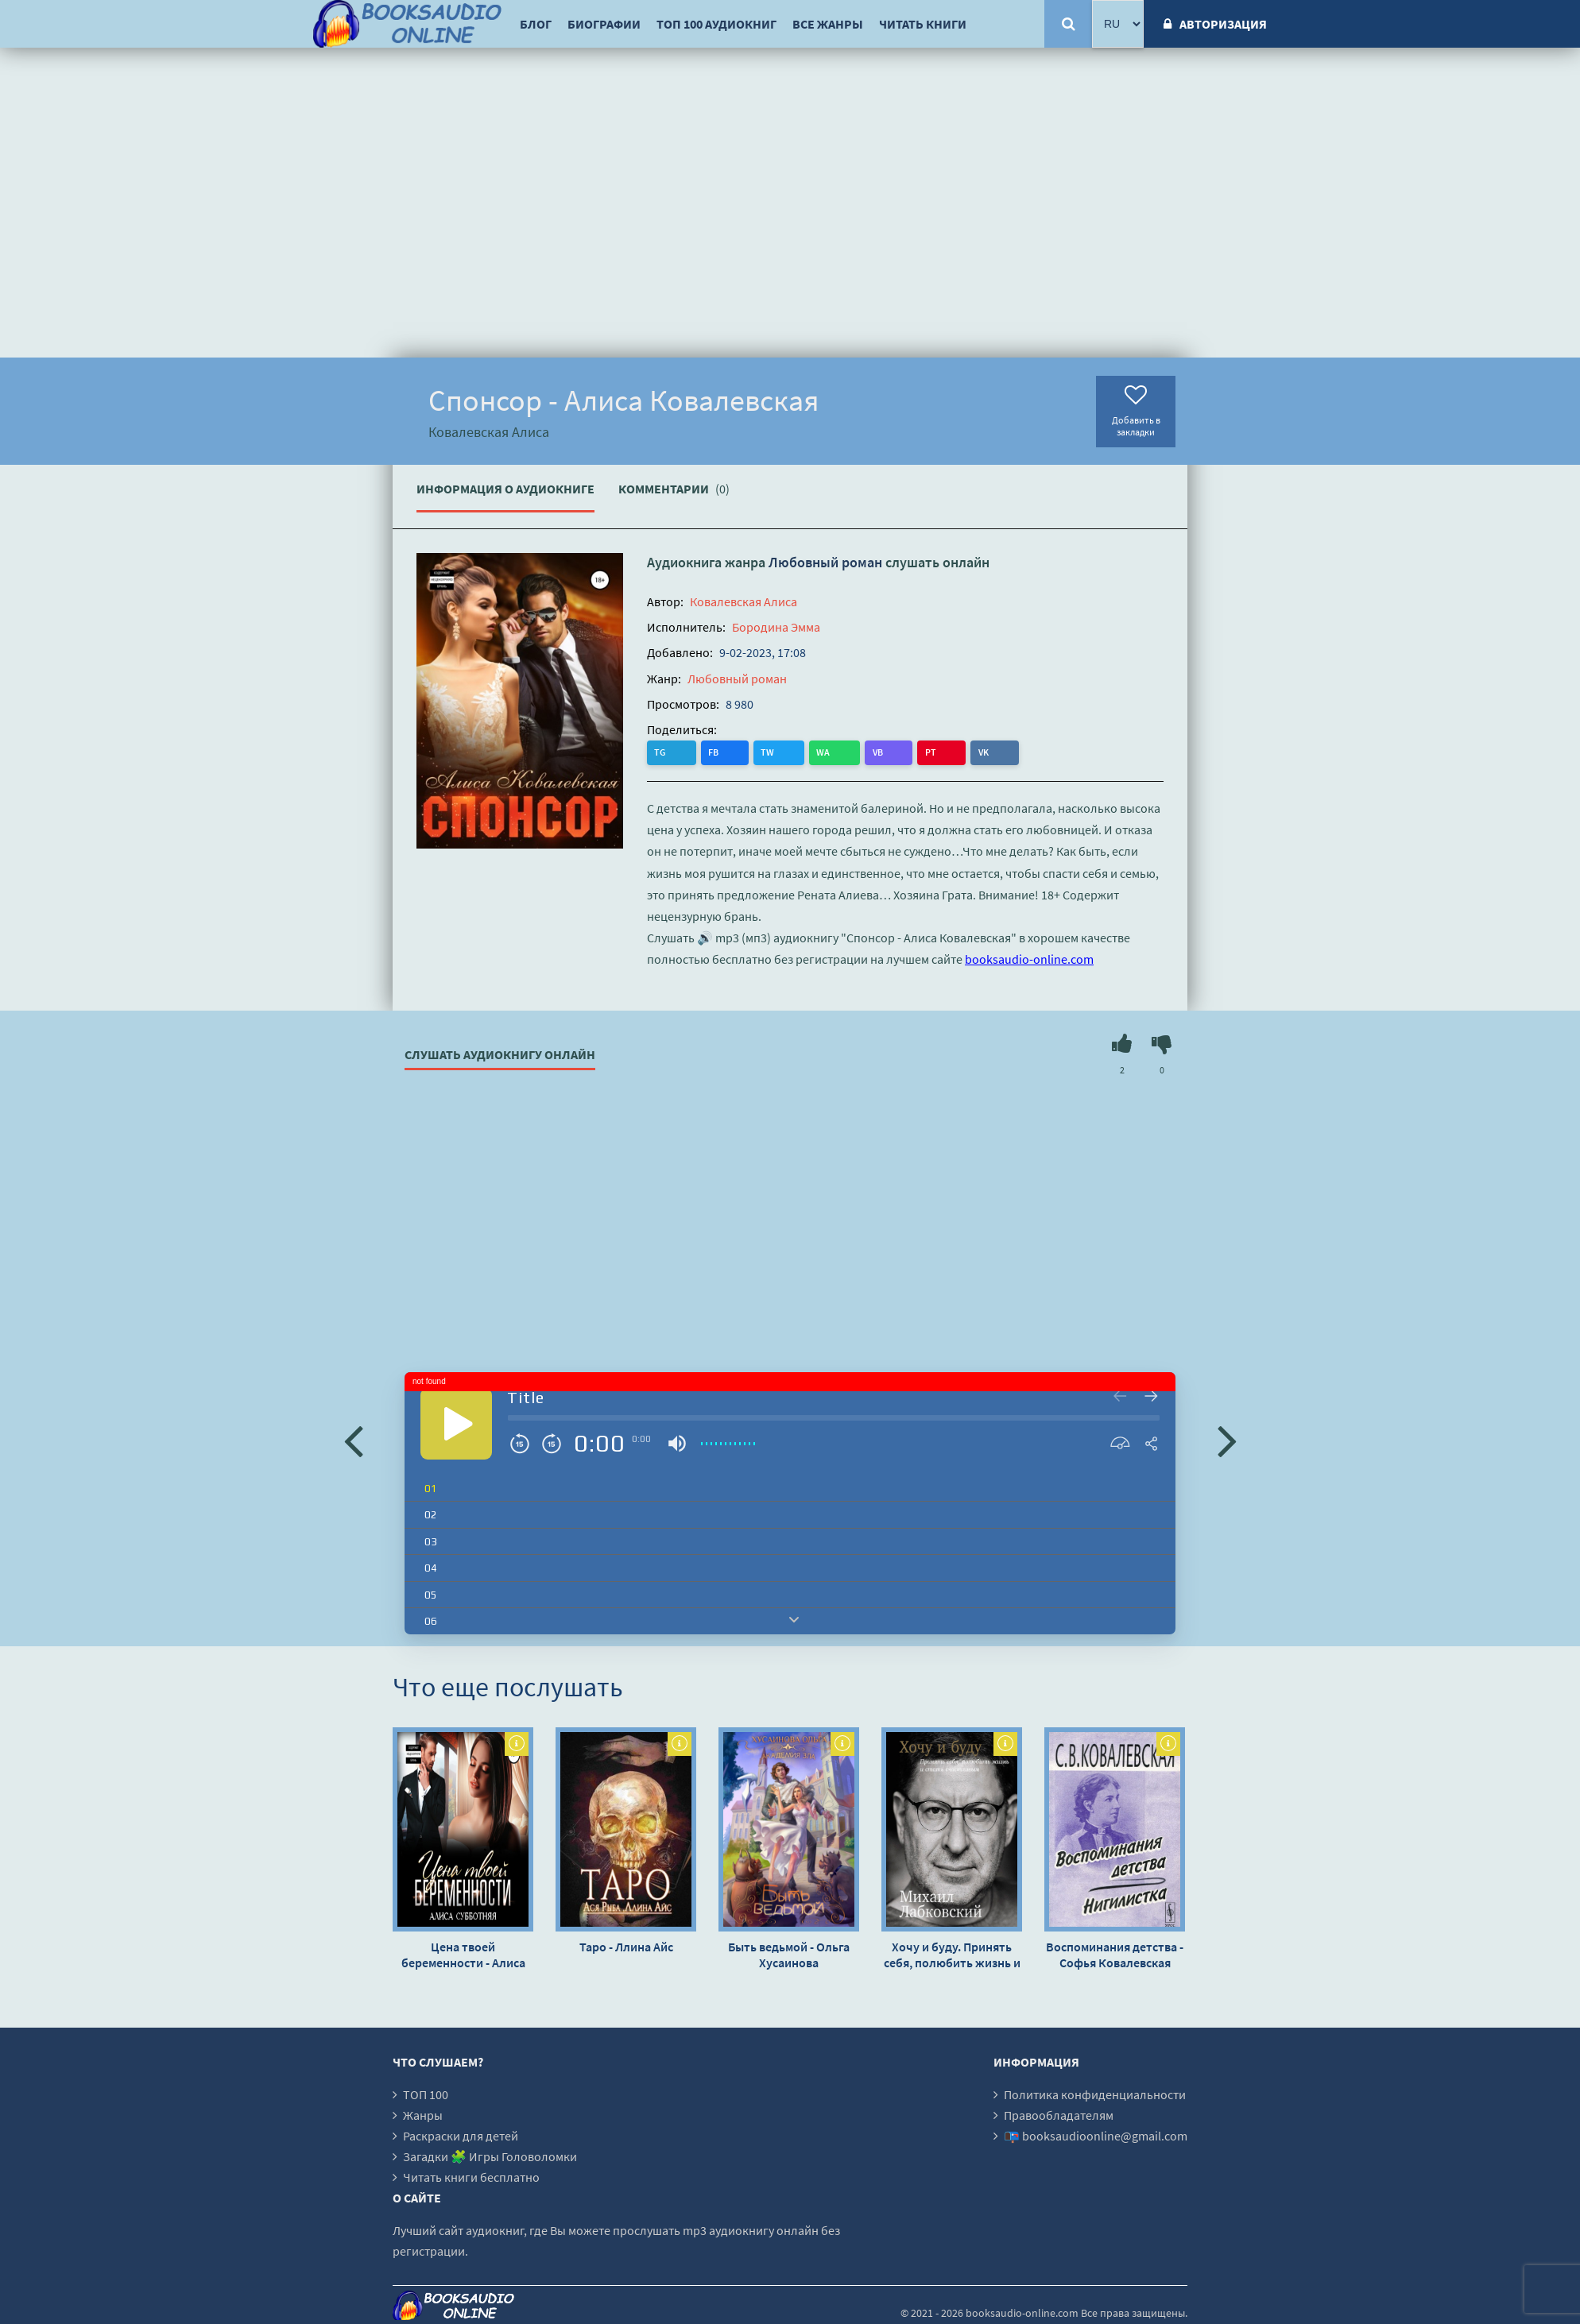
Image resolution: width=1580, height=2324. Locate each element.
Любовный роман (825, 562)
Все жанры (827, 24)
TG (661, 752)
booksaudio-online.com (1029, 959)
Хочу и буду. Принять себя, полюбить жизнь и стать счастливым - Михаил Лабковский (952, 1954)
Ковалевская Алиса (743, 601)
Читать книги (922, 24)
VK (855, 752)
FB (692, 752)
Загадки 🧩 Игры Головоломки (490, 2156)
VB (792, 752)
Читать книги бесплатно (471, 2176)
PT (823, 752)
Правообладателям (1058, 2114)
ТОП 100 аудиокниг (716, 24)
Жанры (423, 2114)
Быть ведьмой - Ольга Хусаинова (789, 1954)
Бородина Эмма (776, 627)
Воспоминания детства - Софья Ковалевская (1114, 1954)
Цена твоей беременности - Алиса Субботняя (463, 1954)
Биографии (604, 24)
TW (725, 752)
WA (759, 752)
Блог (536, 24)
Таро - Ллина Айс (626, 1946)
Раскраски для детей (460, 2135)
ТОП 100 (425, 2094)
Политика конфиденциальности (1095, 2094)
